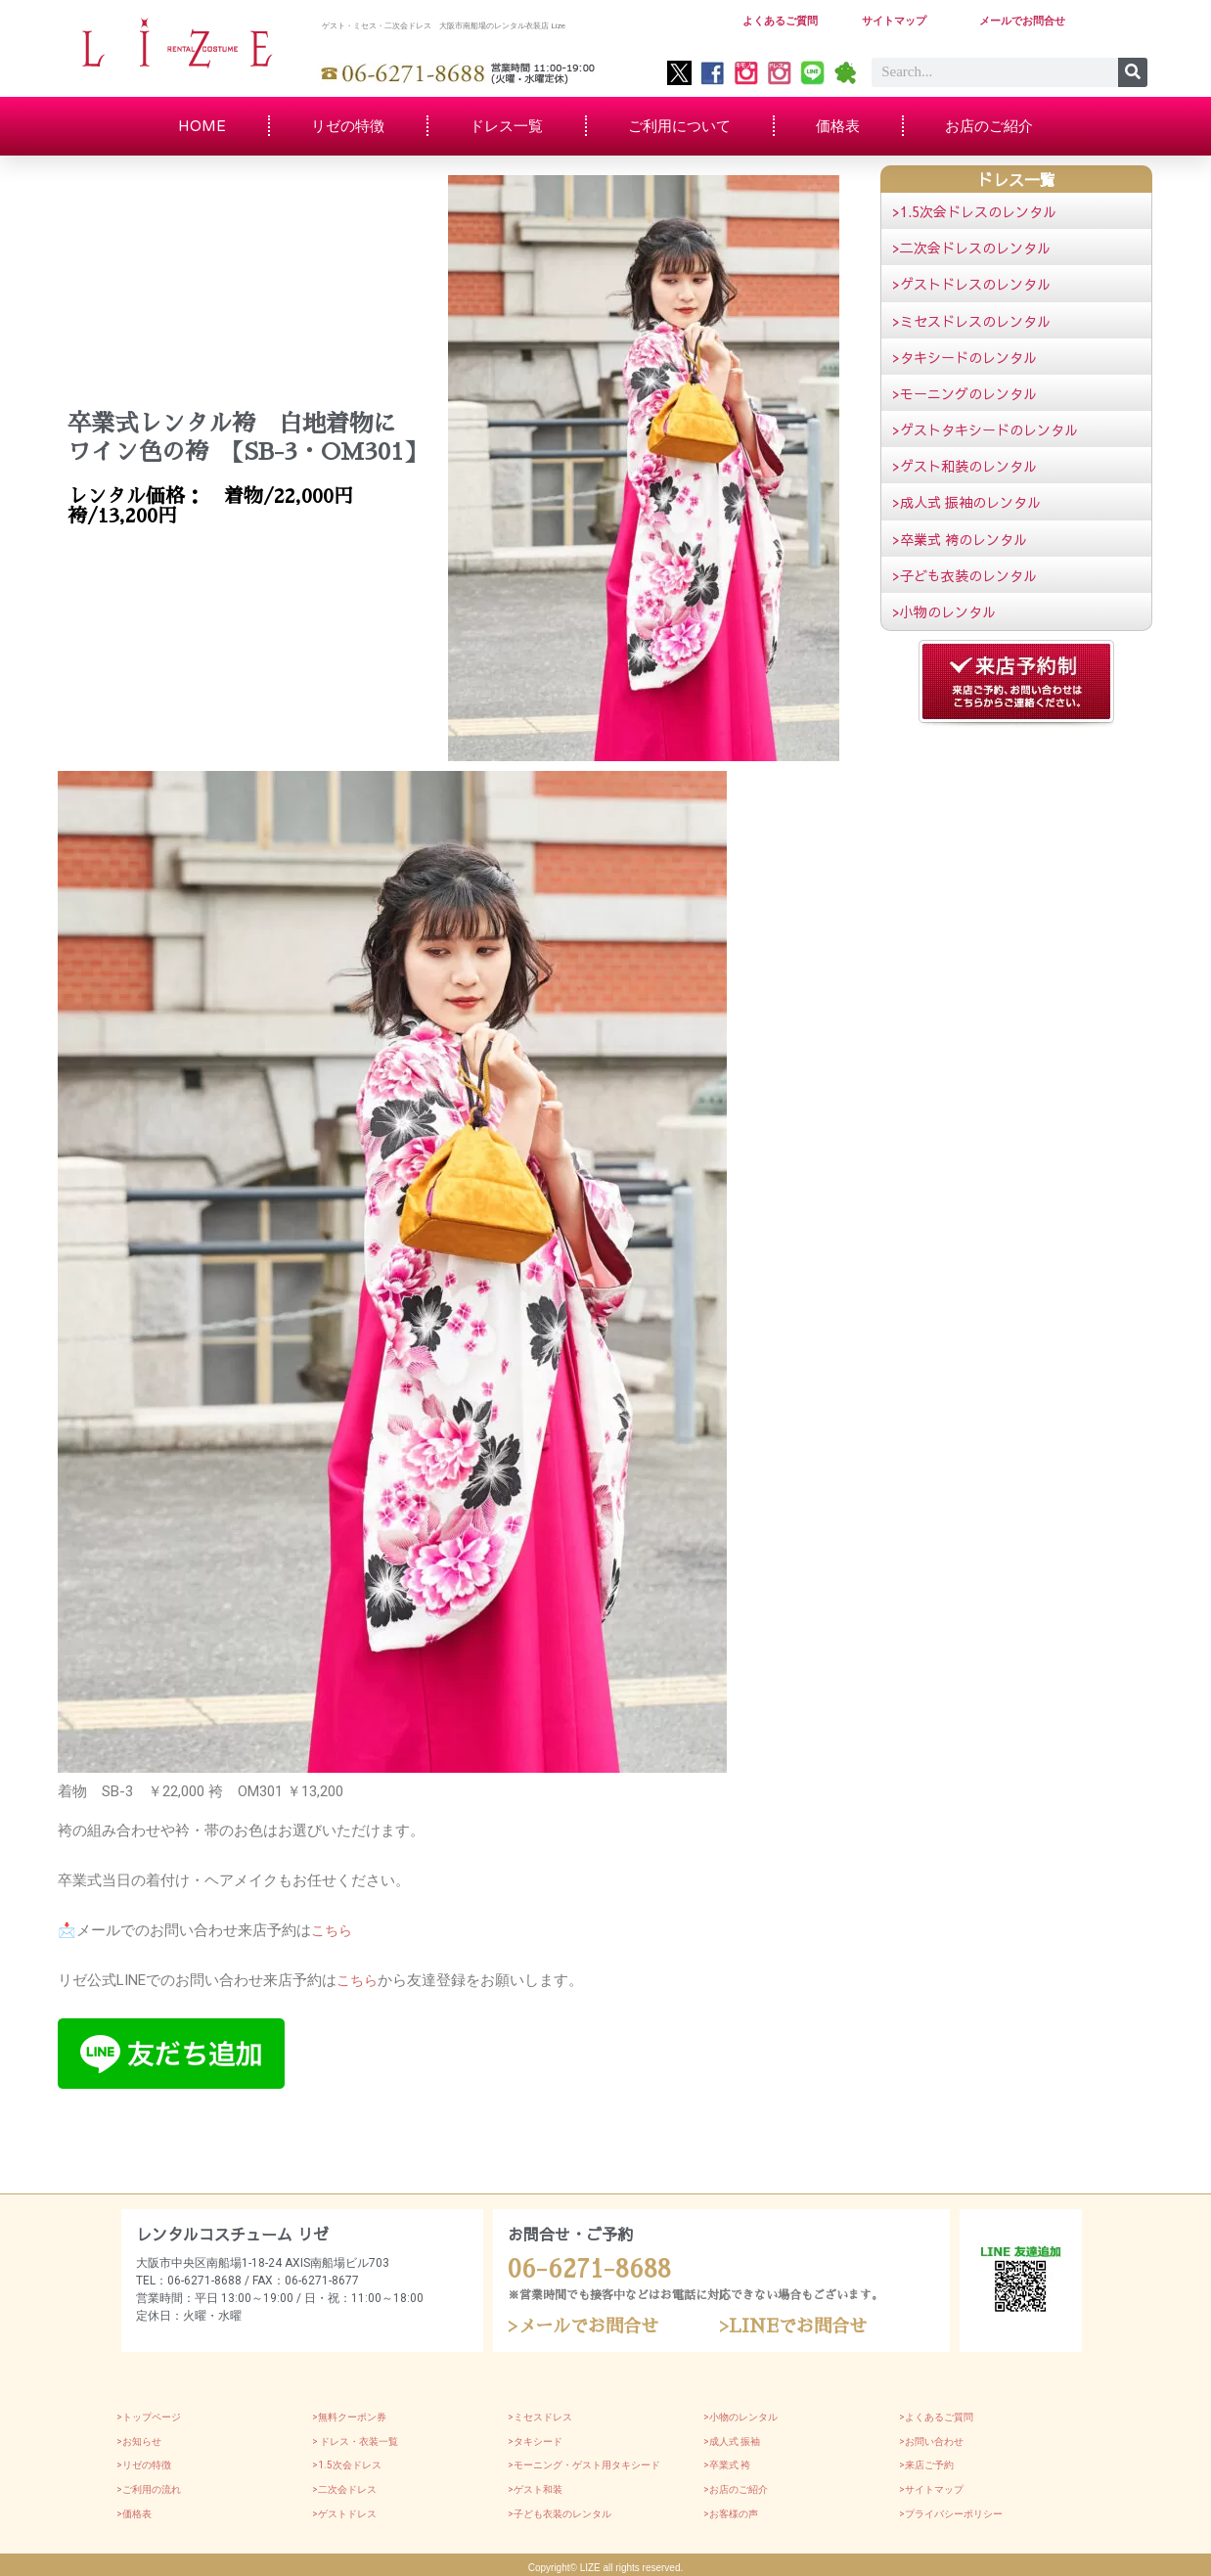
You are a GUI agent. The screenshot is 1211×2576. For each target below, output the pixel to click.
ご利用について (679, 126)
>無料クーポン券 (349, 2414)
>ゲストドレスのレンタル (971, 284)
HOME (202, 126)
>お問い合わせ (931, 2438)
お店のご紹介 (989, 126)
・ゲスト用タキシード (611, 2463)
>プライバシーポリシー (951, 2511)
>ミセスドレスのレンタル (971, 321)
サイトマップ (897, 20)
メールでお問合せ (1026, 20)
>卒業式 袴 (726, 2463)
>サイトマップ (931, 2486)
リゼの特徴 (347, 126)
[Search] (1132, 72)
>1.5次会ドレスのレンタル (974, 211)
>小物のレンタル (944, 611)
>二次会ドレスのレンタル (971, 247)
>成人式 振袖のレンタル (966, 502)
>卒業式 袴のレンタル (959, 539)
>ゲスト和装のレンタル (964, 465)
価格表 (838, 126)
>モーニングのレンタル (964, 393)
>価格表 (134, 2511)
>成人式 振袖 (731, 2438)
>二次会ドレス (344, 2486)
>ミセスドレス (540, 2414)
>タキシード (535, 2438)
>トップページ (148, 2414)
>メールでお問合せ (591, 2322)
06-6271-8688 (580, 2267)
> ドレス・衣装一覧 (355, 2438)
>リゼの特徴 (143, 2463)
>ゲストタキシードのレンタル (985, 429)
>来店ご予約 (926, 2463)
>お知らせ (138, 2438)
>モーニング (535, 2463)
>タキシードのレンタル (964, 357)
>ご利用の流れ (148, 2486)
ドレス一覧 (506, 126)
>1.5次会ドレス (346, 2463)
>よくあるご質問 (936, 2414)
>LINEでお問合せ (800, 2322)
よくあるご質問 (783, 20)
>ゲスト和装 (535, 2486)
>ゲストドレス (344, 2511)
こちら (333, 1930)
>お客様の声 (730, 2511)
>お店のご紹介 (735, 2486)
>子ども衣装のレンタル (964, 575)
